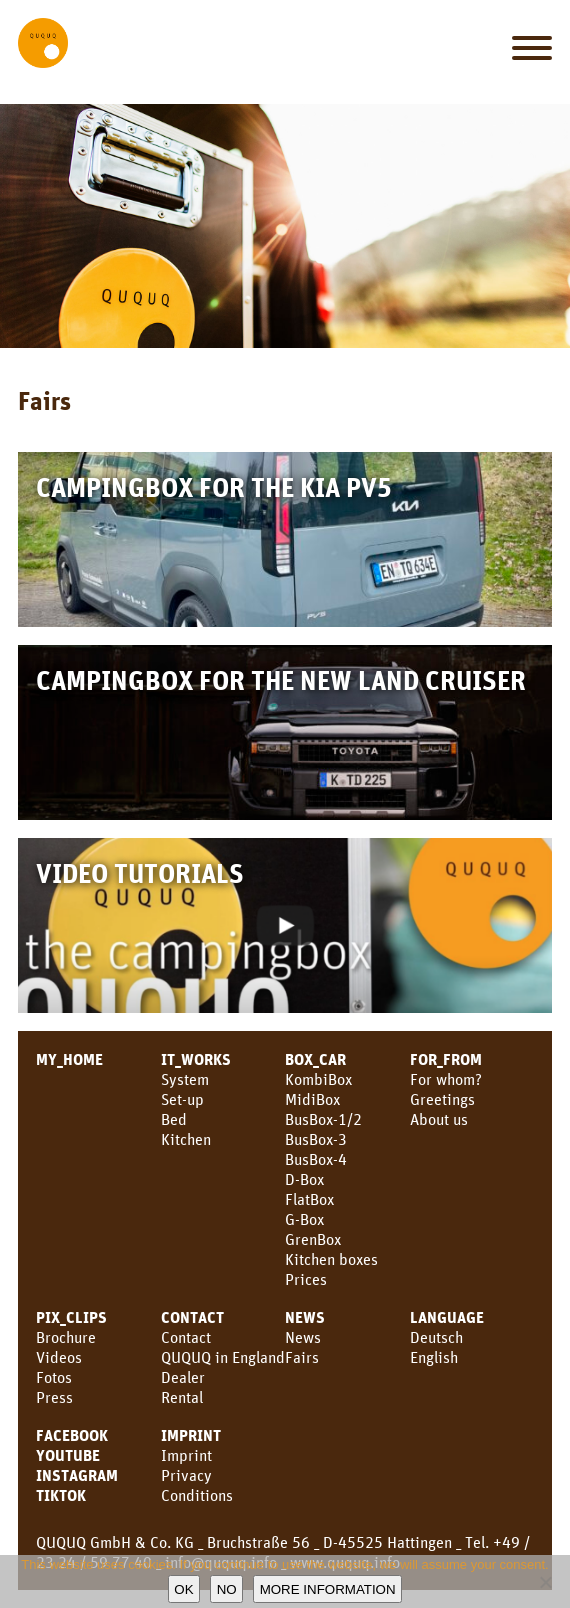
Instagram (77, 1475)
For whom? (446, 1079)
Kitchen (186, 1139)
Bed (174, 1119)
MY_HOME (69, 1059)
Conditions (197, 1495)
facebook (72, 1435)
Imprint (191, 1435)
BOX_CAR (315, 1059)
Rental (182, 1397)
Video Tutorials (140, 872)
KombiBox (318, 1079)
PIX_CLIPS (71, 1317)
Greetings (442, 1099)
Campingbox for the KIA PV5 (214, 486)
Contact (186, 1337)
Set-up (182, 1099)
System (185, 1079)
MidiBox (312, 1099)
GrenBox (313, 1239)
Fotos (54, 1377)
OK (183, 1589)
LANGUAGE (447, 1317)
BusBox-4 (316, 1159)
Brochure (66, 1337)
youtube (68, 1455)
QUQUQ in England (223, 1357)
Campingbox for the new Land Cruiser (281, 679)
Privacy (186, 1475)
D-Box (304, 1179)
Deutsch (436, 1337)
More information (328, 1589)
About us (439, 1119)
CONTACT (192, 1317)
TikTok (61, 1495)
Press (54, 1397)
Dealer (183, 1377)
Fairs (302, 1357)
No (227, 1589)
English (434, 1357)
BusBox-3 (316, 1139)
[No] (545, 1582)
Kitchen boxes (331, 1259)
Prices (306, 1279)
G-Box (304, 1219)
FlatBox (309, 1199)
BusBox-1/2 (323, 1119)
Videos (59, 1357)
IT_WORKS (196, 1059)
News (305, 1317)
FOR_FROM (446, 1059)
